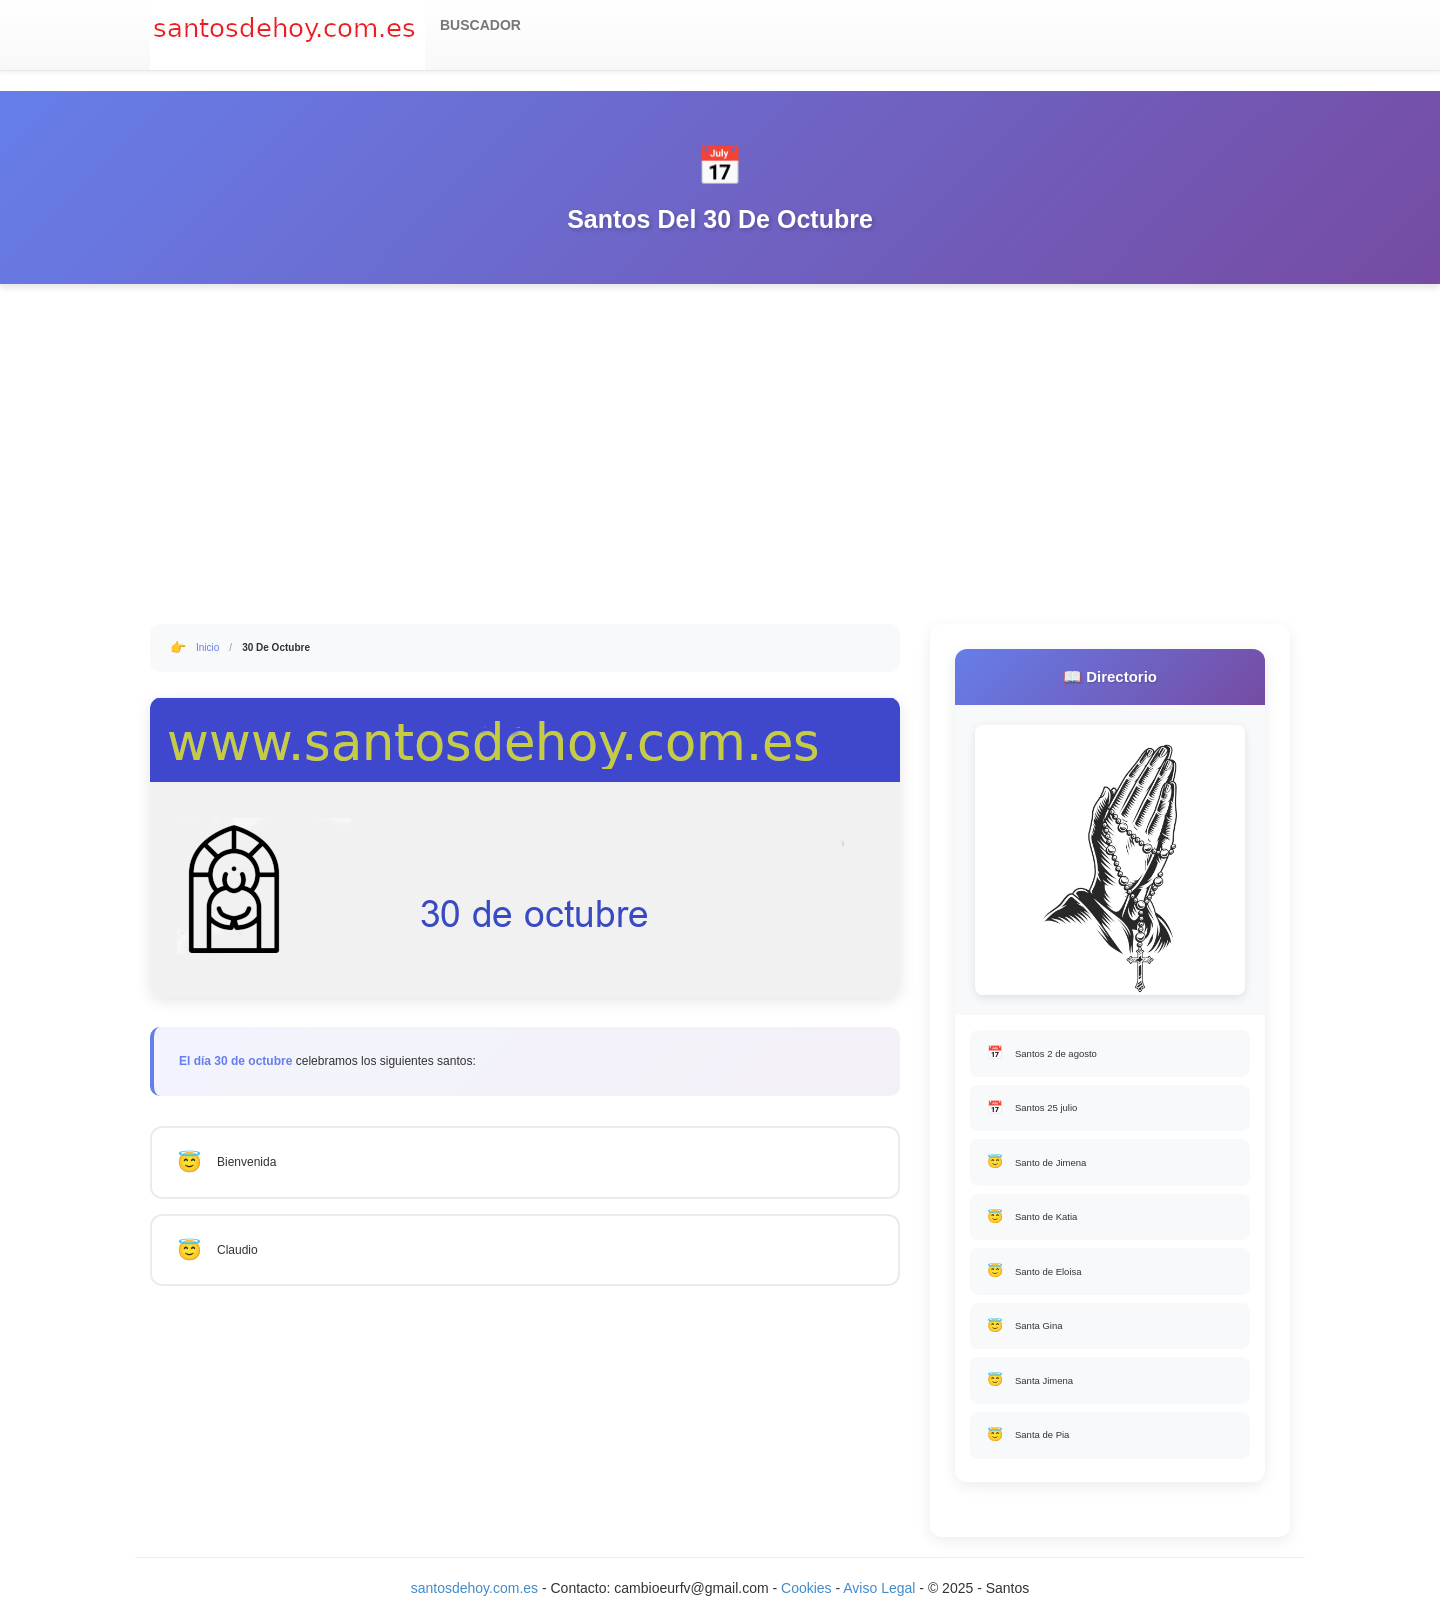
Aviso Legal (879, 1588)
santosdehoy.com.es (474, 1588)
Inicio (207, 647)
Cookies (808, 1588)
